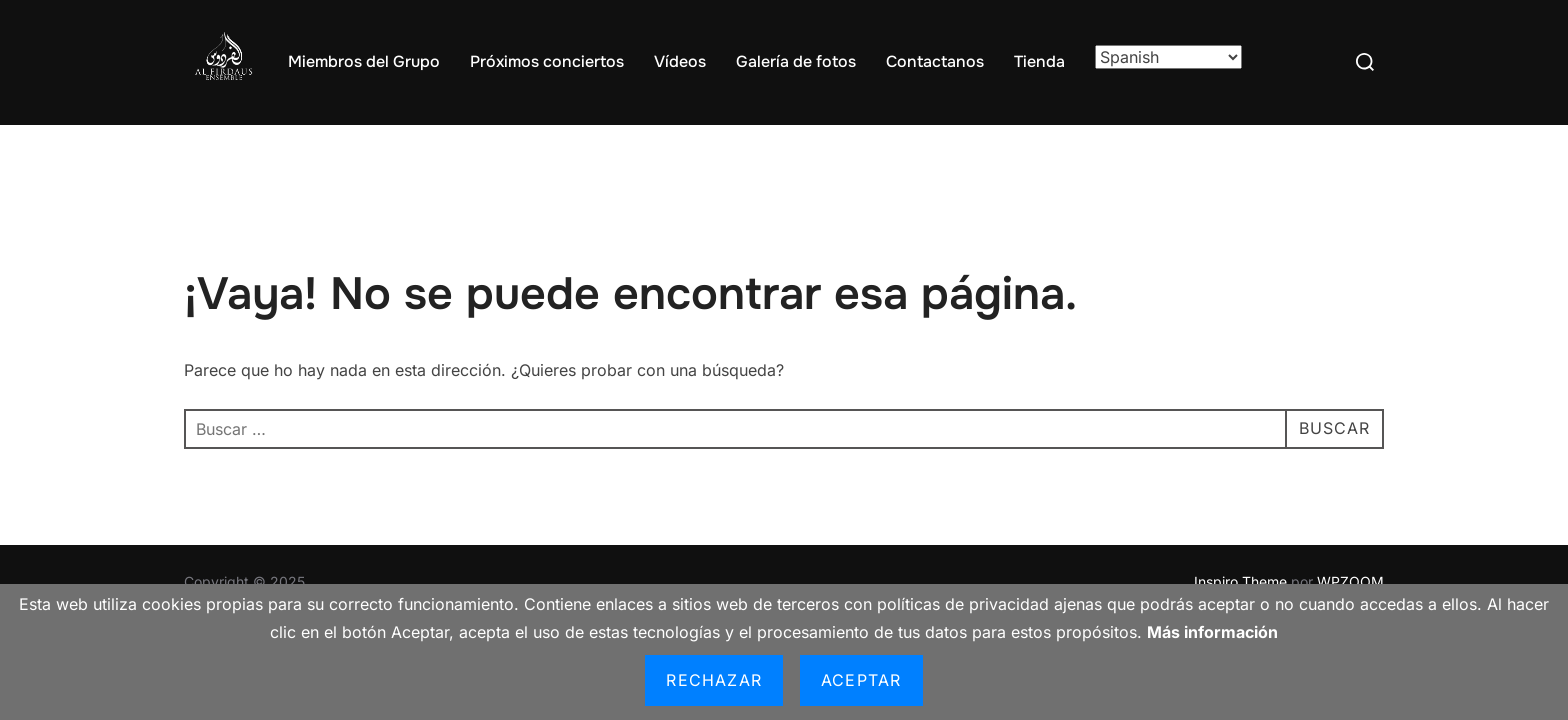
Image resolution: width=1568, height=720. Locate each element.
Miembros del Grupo (364, 61)
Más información (1212, 632)
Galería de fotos (796, 61)
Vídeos (680, 61)
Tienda (1039, 61)
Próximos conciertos (547, 61)
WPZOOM (1350, 581)
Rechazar (714, 680)
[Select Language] (1168, 57)
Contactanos (935, 61)
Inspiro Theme (1240, 581)
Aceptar (861, 680)
